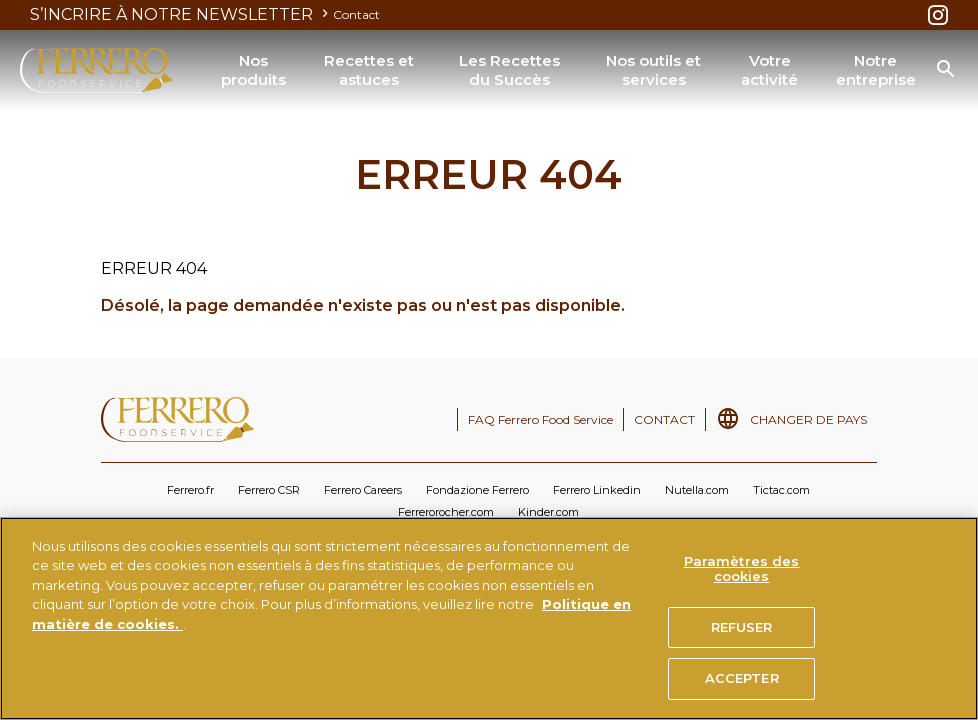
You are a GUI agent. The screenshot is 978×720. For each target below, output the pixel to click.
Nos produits (253, 70)
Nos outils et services (653, 70)
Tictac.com (781, 490)
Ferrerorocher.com (446, 512)
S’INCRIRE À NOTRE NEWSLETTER (181, 14)
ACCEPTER (742, 678)
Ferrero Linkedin (597, 490)
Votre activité (769, 70)
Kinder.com (548, 512)
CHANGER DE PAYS (808, 419)
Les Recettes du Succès (509, 70)
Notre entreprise (876, 70)
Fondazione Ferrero (477, 490)
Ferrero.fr (190, 490)
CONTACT (664, 419)
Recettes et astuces (369, 70)
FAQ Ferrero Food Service (540, 419)
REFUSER (742, 627)
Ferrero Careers (363, 490)
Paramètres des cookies (742, 569)
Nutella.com (697, 490)
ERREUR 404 (114, 133)
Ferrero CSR (269, 490)
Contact (356, 14)
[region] (489, 618)
